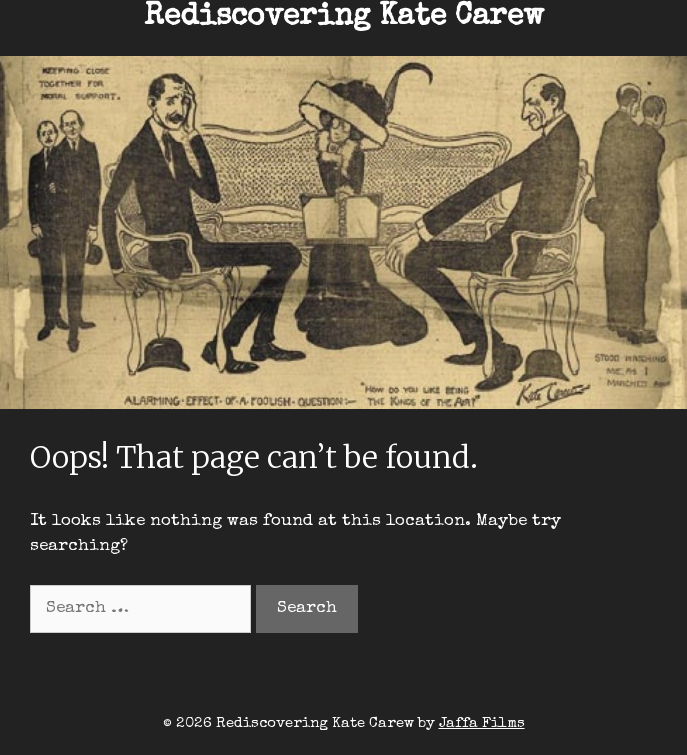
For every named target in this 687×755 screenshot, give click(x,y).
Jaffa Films (482, 723)
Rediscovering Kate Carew (344, 18)
